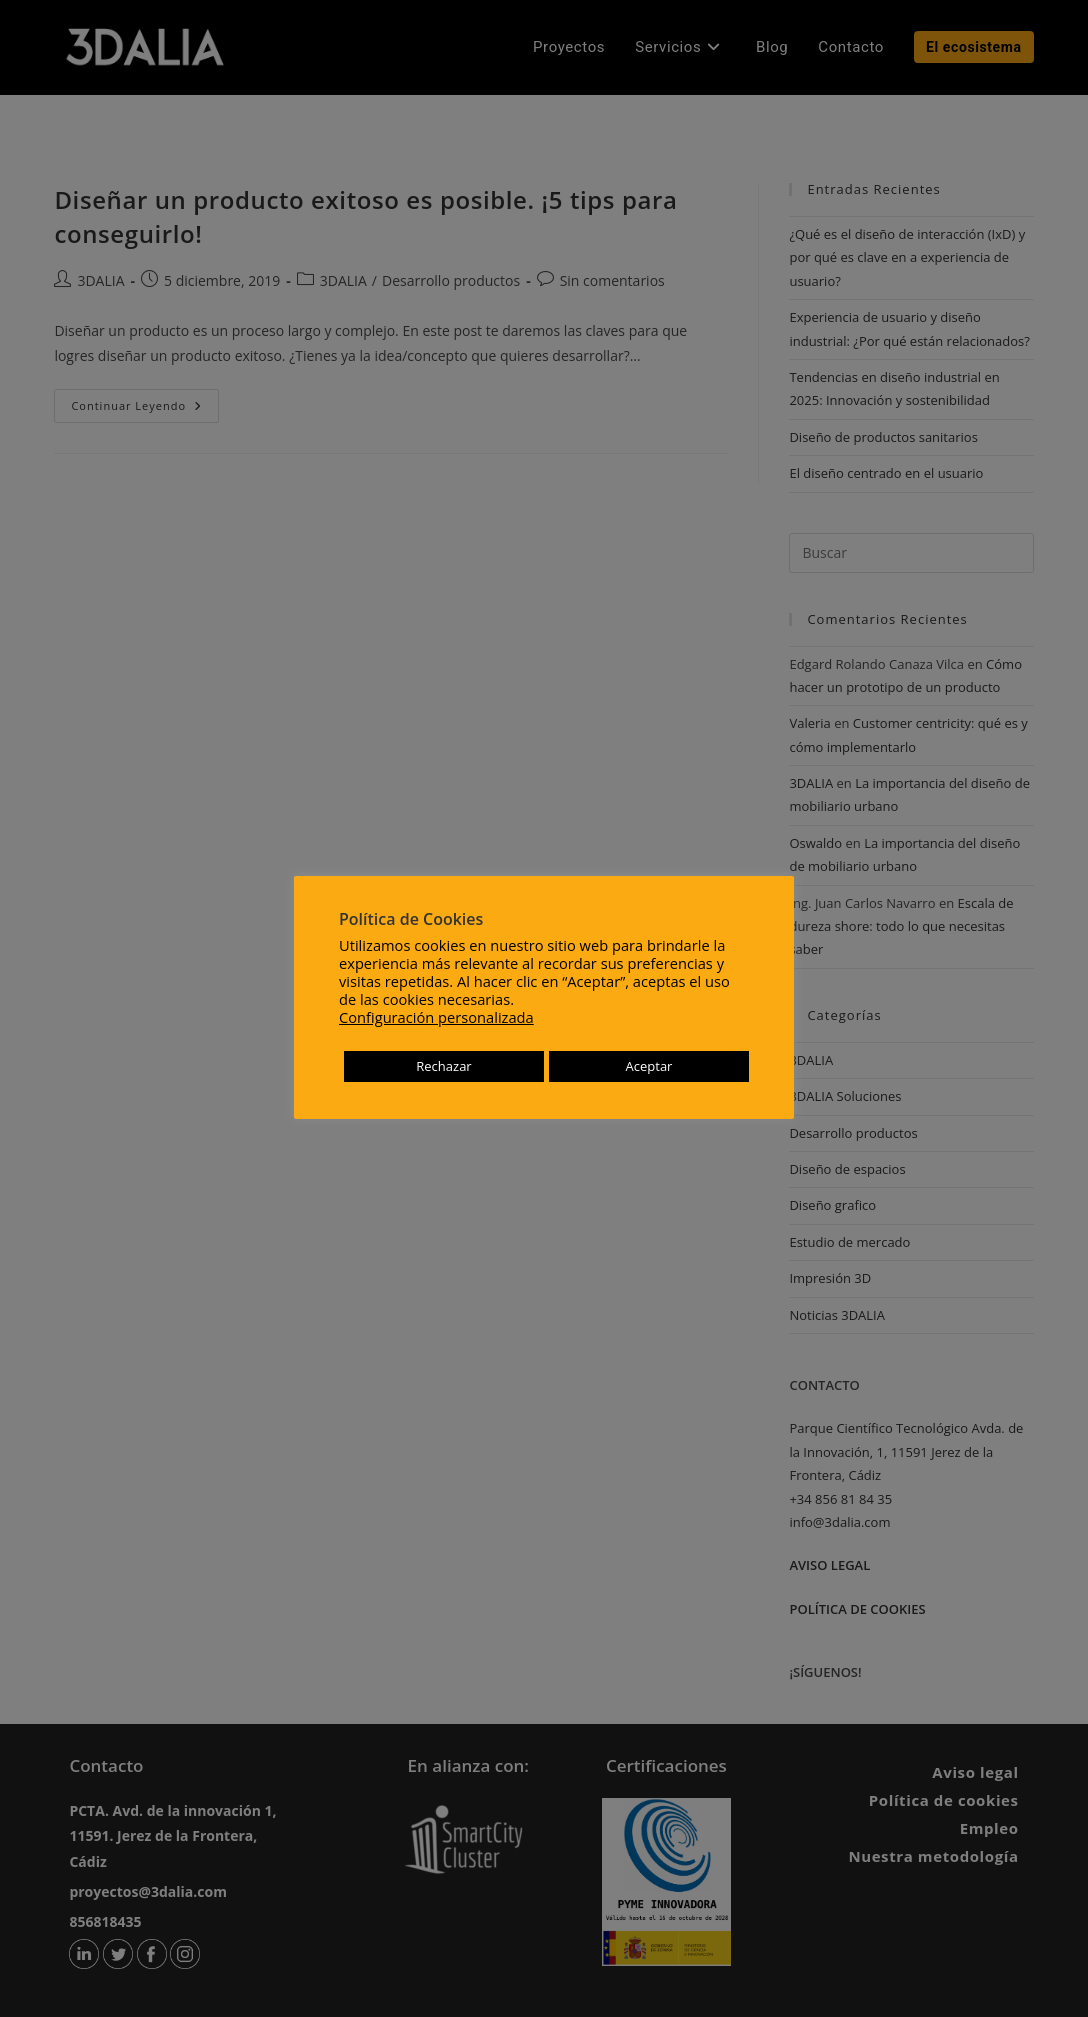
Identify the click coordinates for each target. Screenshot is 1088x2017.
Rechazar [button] (443, 1066)
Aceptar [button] (649, 1066)
